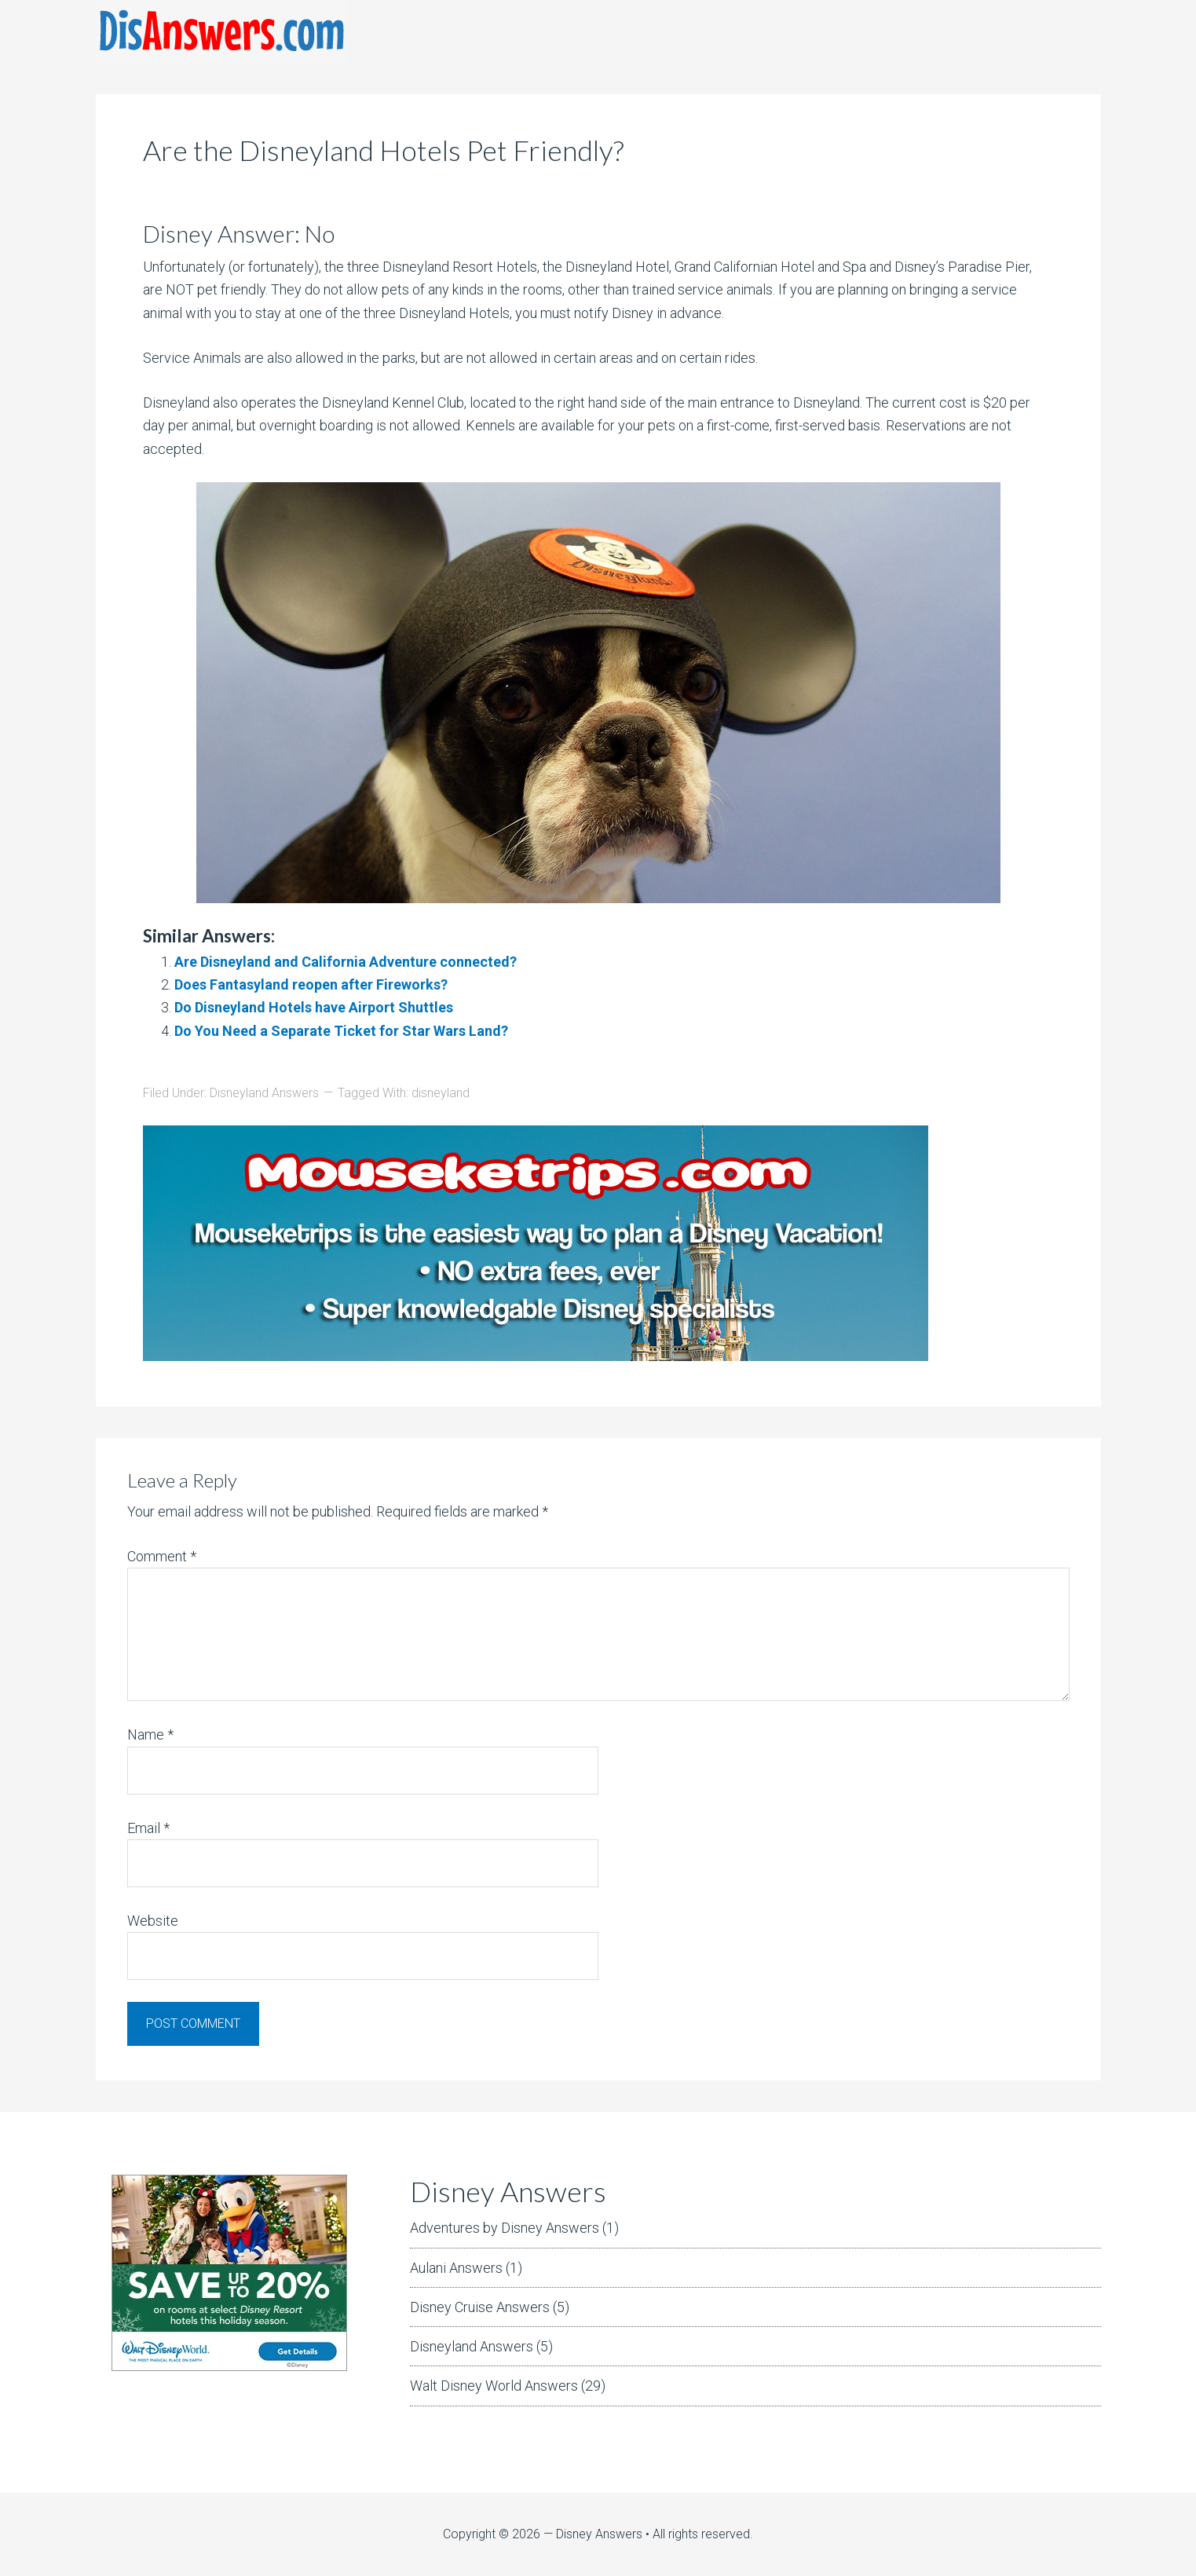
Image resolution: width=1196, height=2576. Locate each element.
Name (150, 1734)
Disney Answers (599, 2534)
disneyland (440, 1092)
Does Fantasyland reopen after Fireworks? (311, 984)
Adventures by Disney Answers (504, 2227)
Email (148, 1828)
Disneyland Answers (264, 1092)
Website (152, 1920)
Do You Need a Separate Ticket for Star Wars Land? (341, 1031)
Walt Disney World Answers (494, 2385)
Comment (161, 1556)
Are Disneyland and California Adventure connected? (345, 961)
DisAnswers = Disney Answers (221, 31)
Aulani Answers (456, 2267)
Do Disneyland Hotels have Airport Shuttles (313, 1007)
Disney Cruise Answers (480, 2307)
